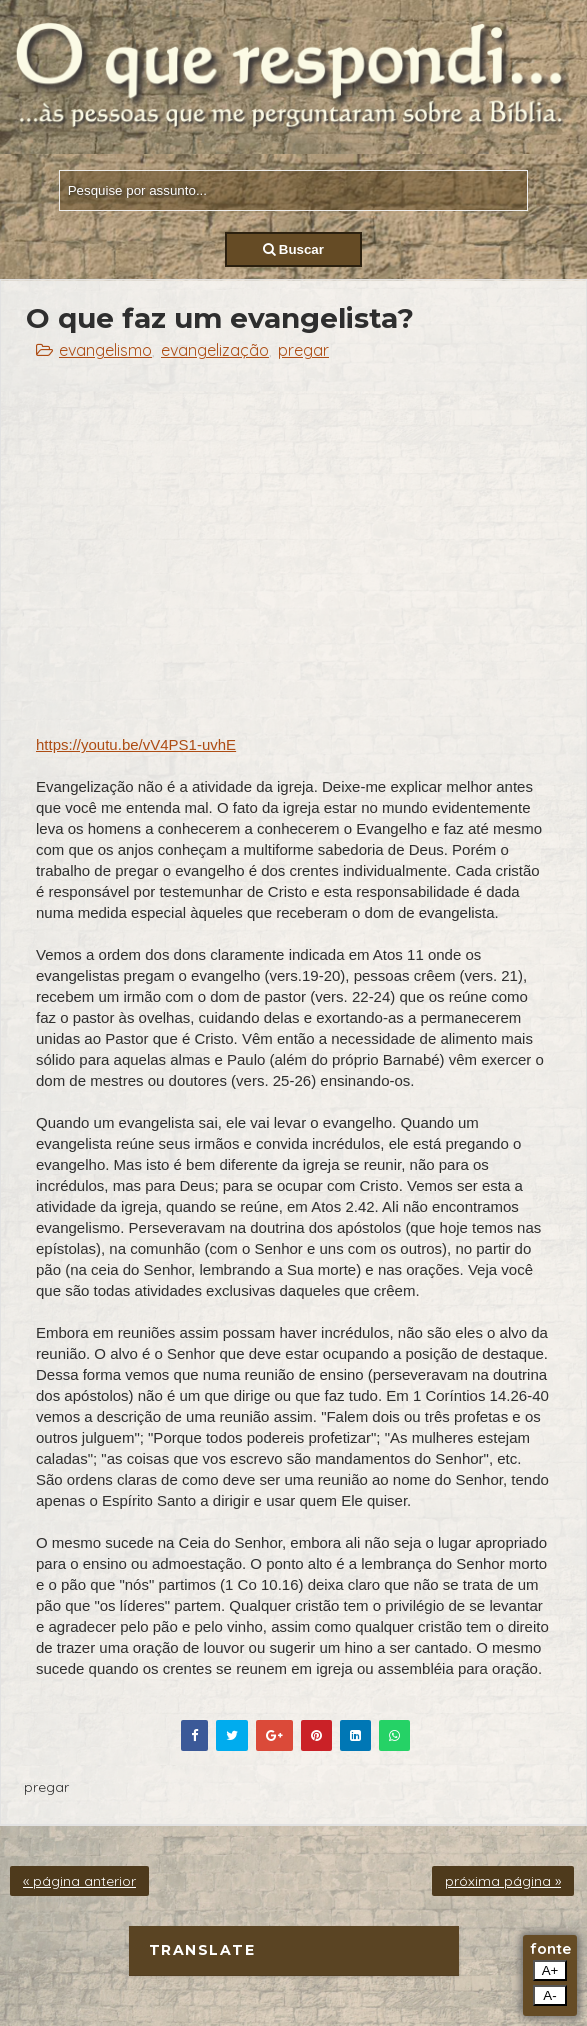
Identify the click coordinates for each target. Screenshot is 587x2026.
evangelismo (105, 350)
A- (549, 1995)
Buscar (293, 249)
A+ (550, 1970)
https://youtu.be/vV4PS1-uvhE (136, 744)
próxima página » (503, 1881)
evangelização (215, 350)
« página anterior (79, 1881)
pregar (303, 350)
